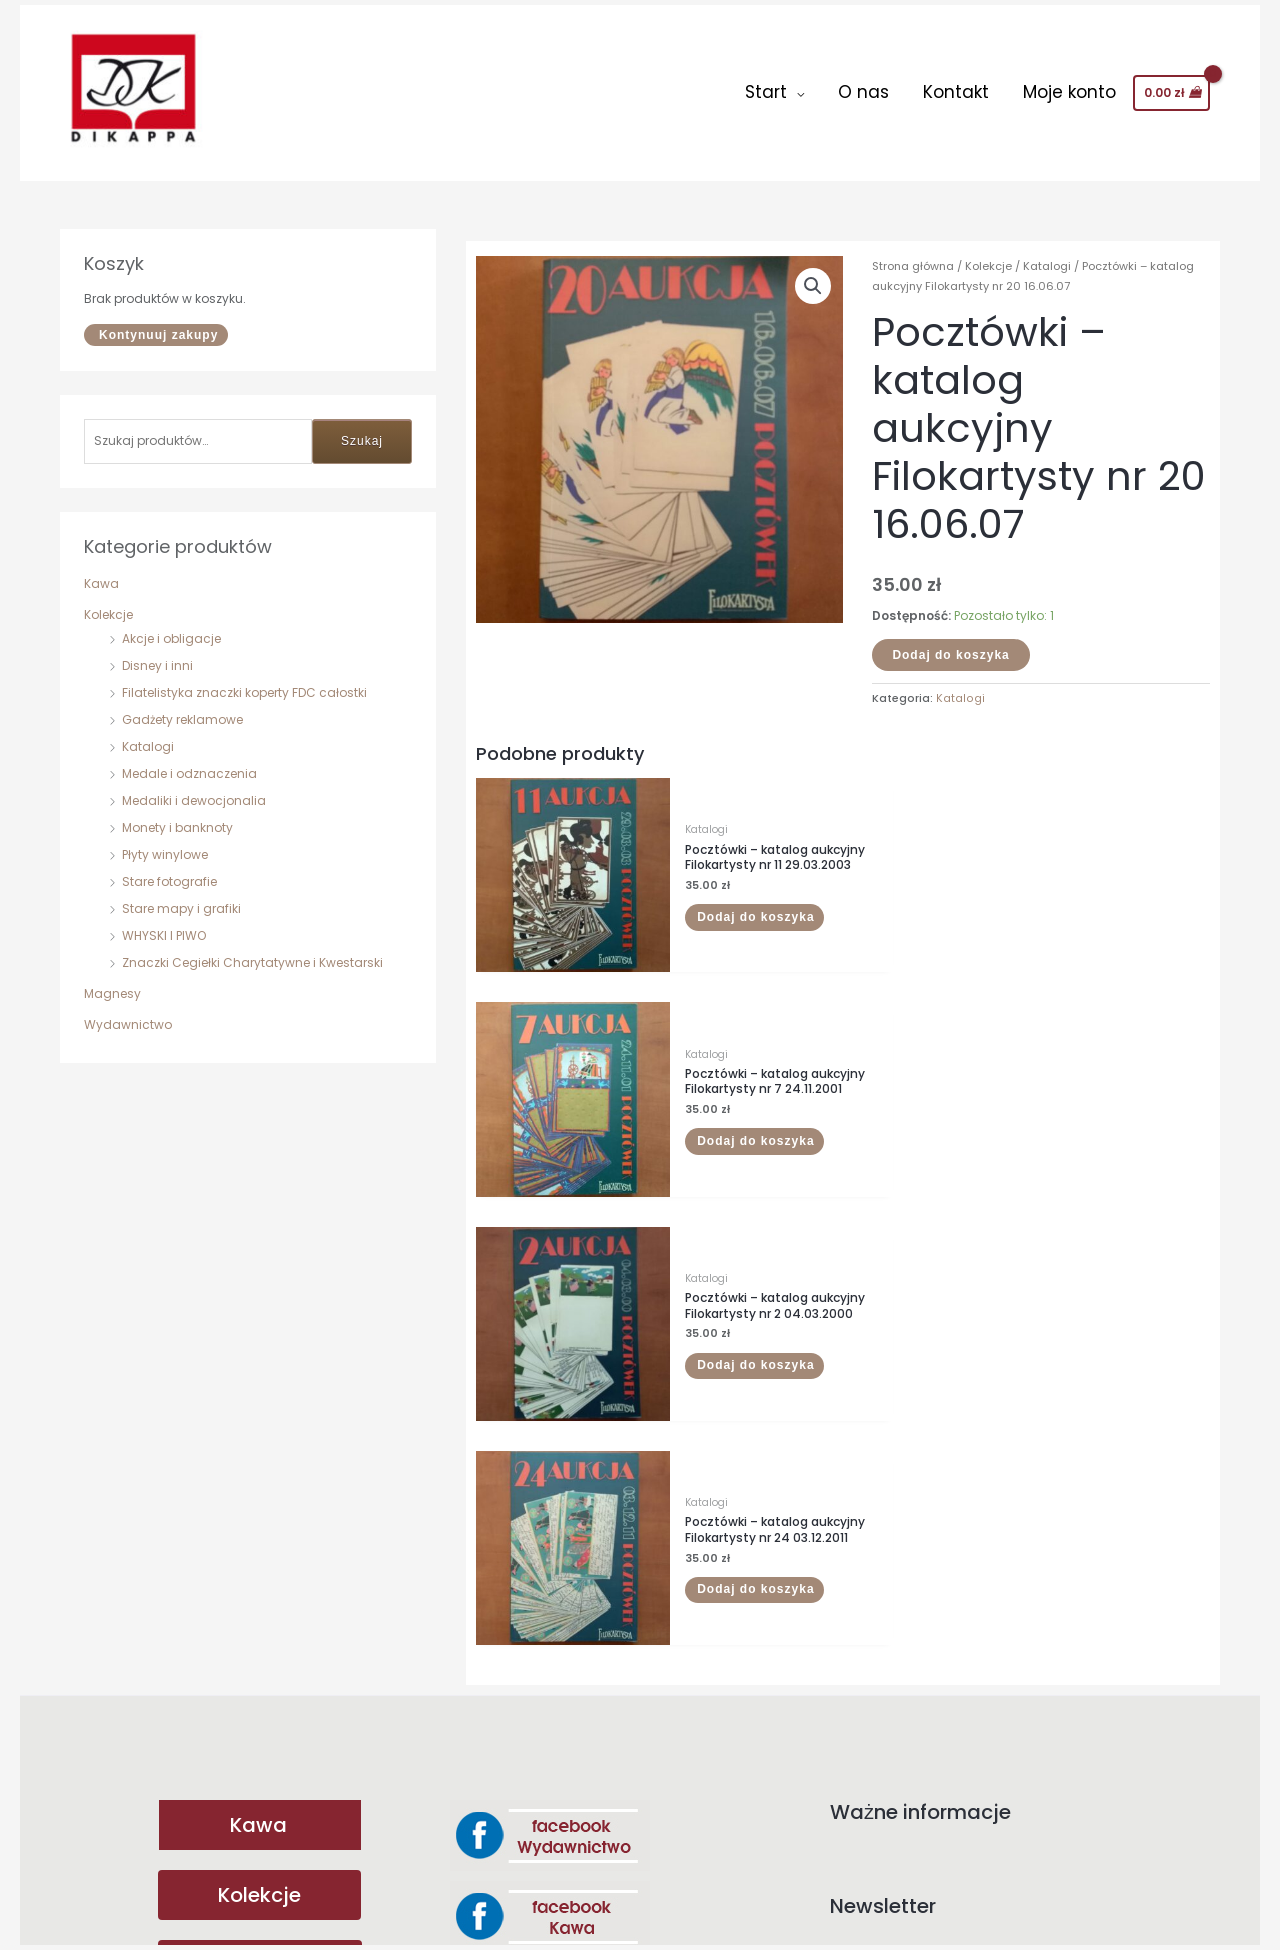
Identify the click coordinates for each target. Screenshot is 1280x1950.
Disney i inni (157, 654)
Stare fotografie (169, 870)
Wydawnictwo (128, 1013)
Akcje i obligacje (171, 627)
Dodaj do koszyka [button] (728, 898)
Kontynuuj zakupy (158, 324)
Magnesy (112, 982)
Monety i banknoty (177, 816)
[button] (813, 275)
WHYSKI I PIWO (164, 924)
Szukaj (362, 430)
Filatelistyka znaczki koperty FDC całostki (244, 681)
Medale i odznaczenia (189, 762)
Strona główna (913, 255)
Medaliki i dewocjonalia (194, 789)
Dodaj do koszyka (950, 644)
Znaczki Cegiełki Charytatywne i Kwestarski (252, 951)
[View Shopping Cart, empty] (1171, 87)
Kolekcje (108, 603)
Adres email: (1020, 1456)
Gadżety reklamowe (182, 708)
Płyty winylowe (165, 843)
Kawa (101, 572)
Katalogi (148, 735)
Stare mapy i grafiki (181, 897)
